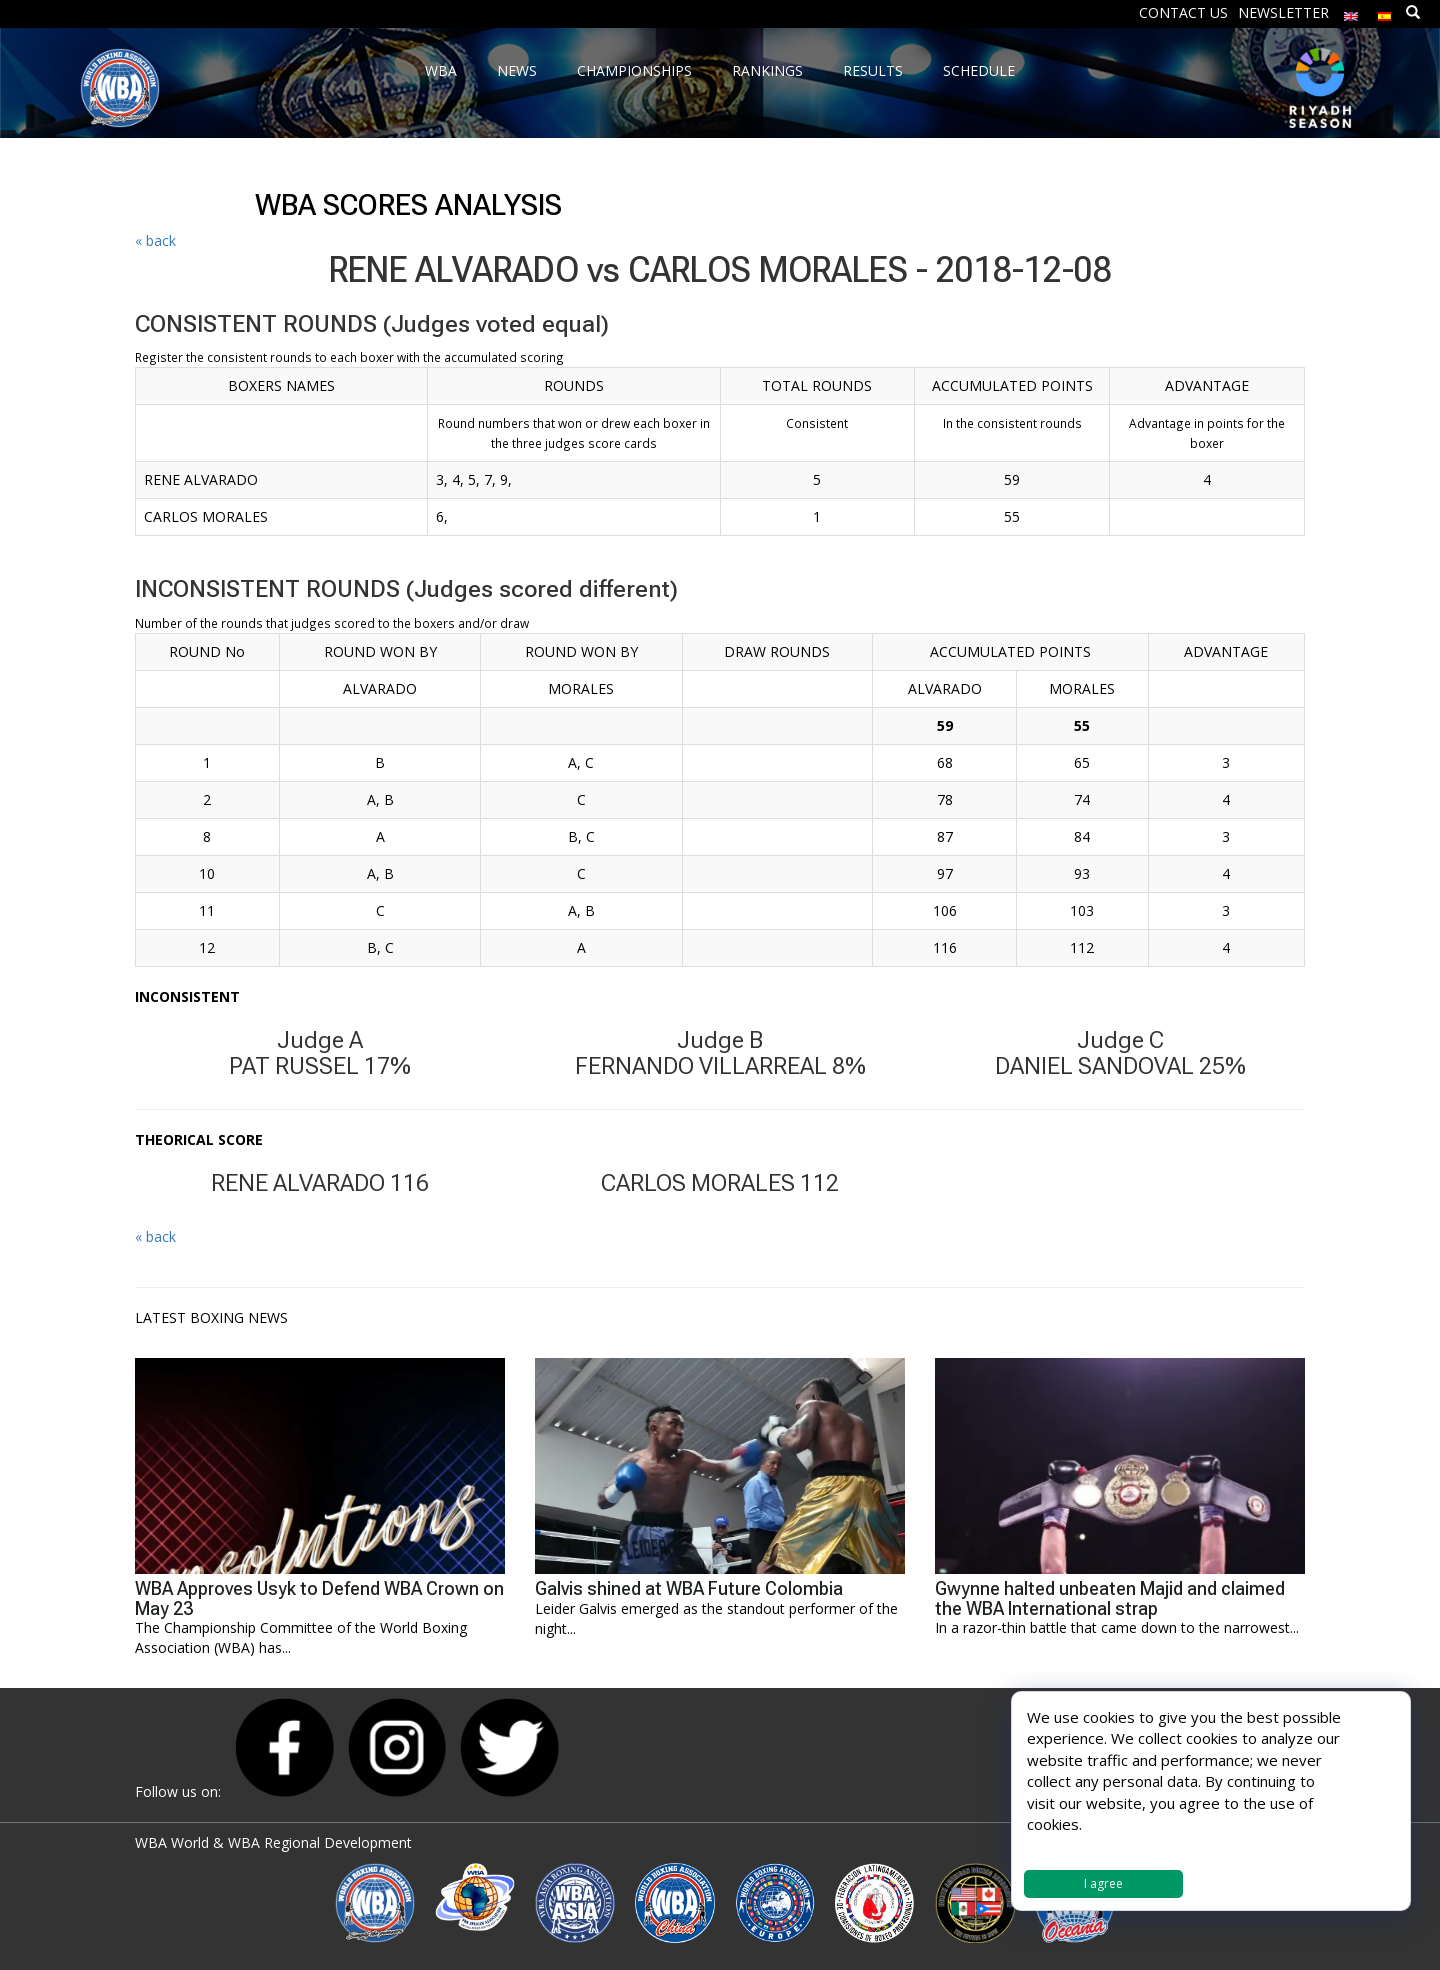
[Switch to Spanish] (1385, 11)
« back (155, 240)
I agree (1103, 1883)
